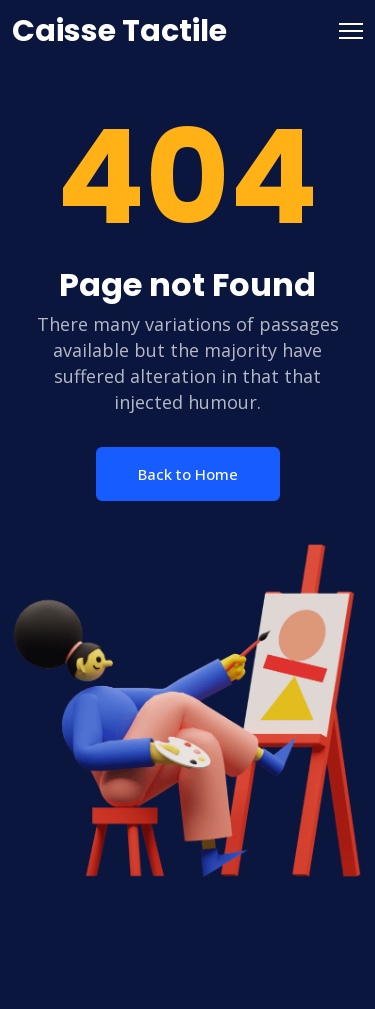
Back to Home (188, 474)
